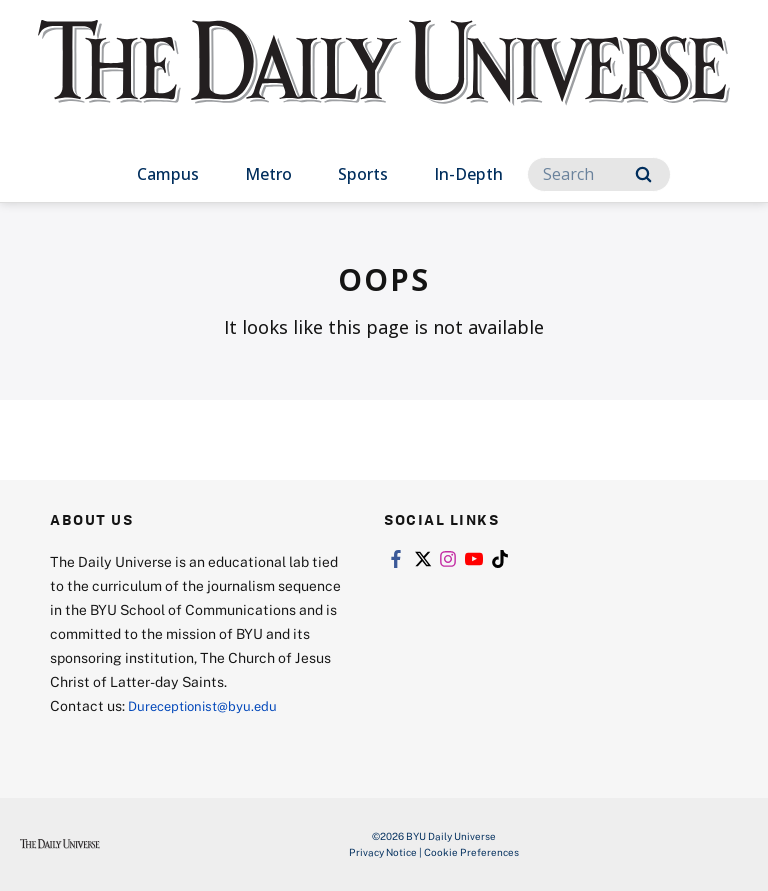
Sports (363, 174)
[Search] (599, 174)
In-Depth (468, 174)
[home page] (383, 80)
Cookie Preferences (471, 852)
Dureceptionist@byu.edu (208, 705)
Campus (168, 174)
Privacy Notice (383, 852)
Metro (268, 174)
